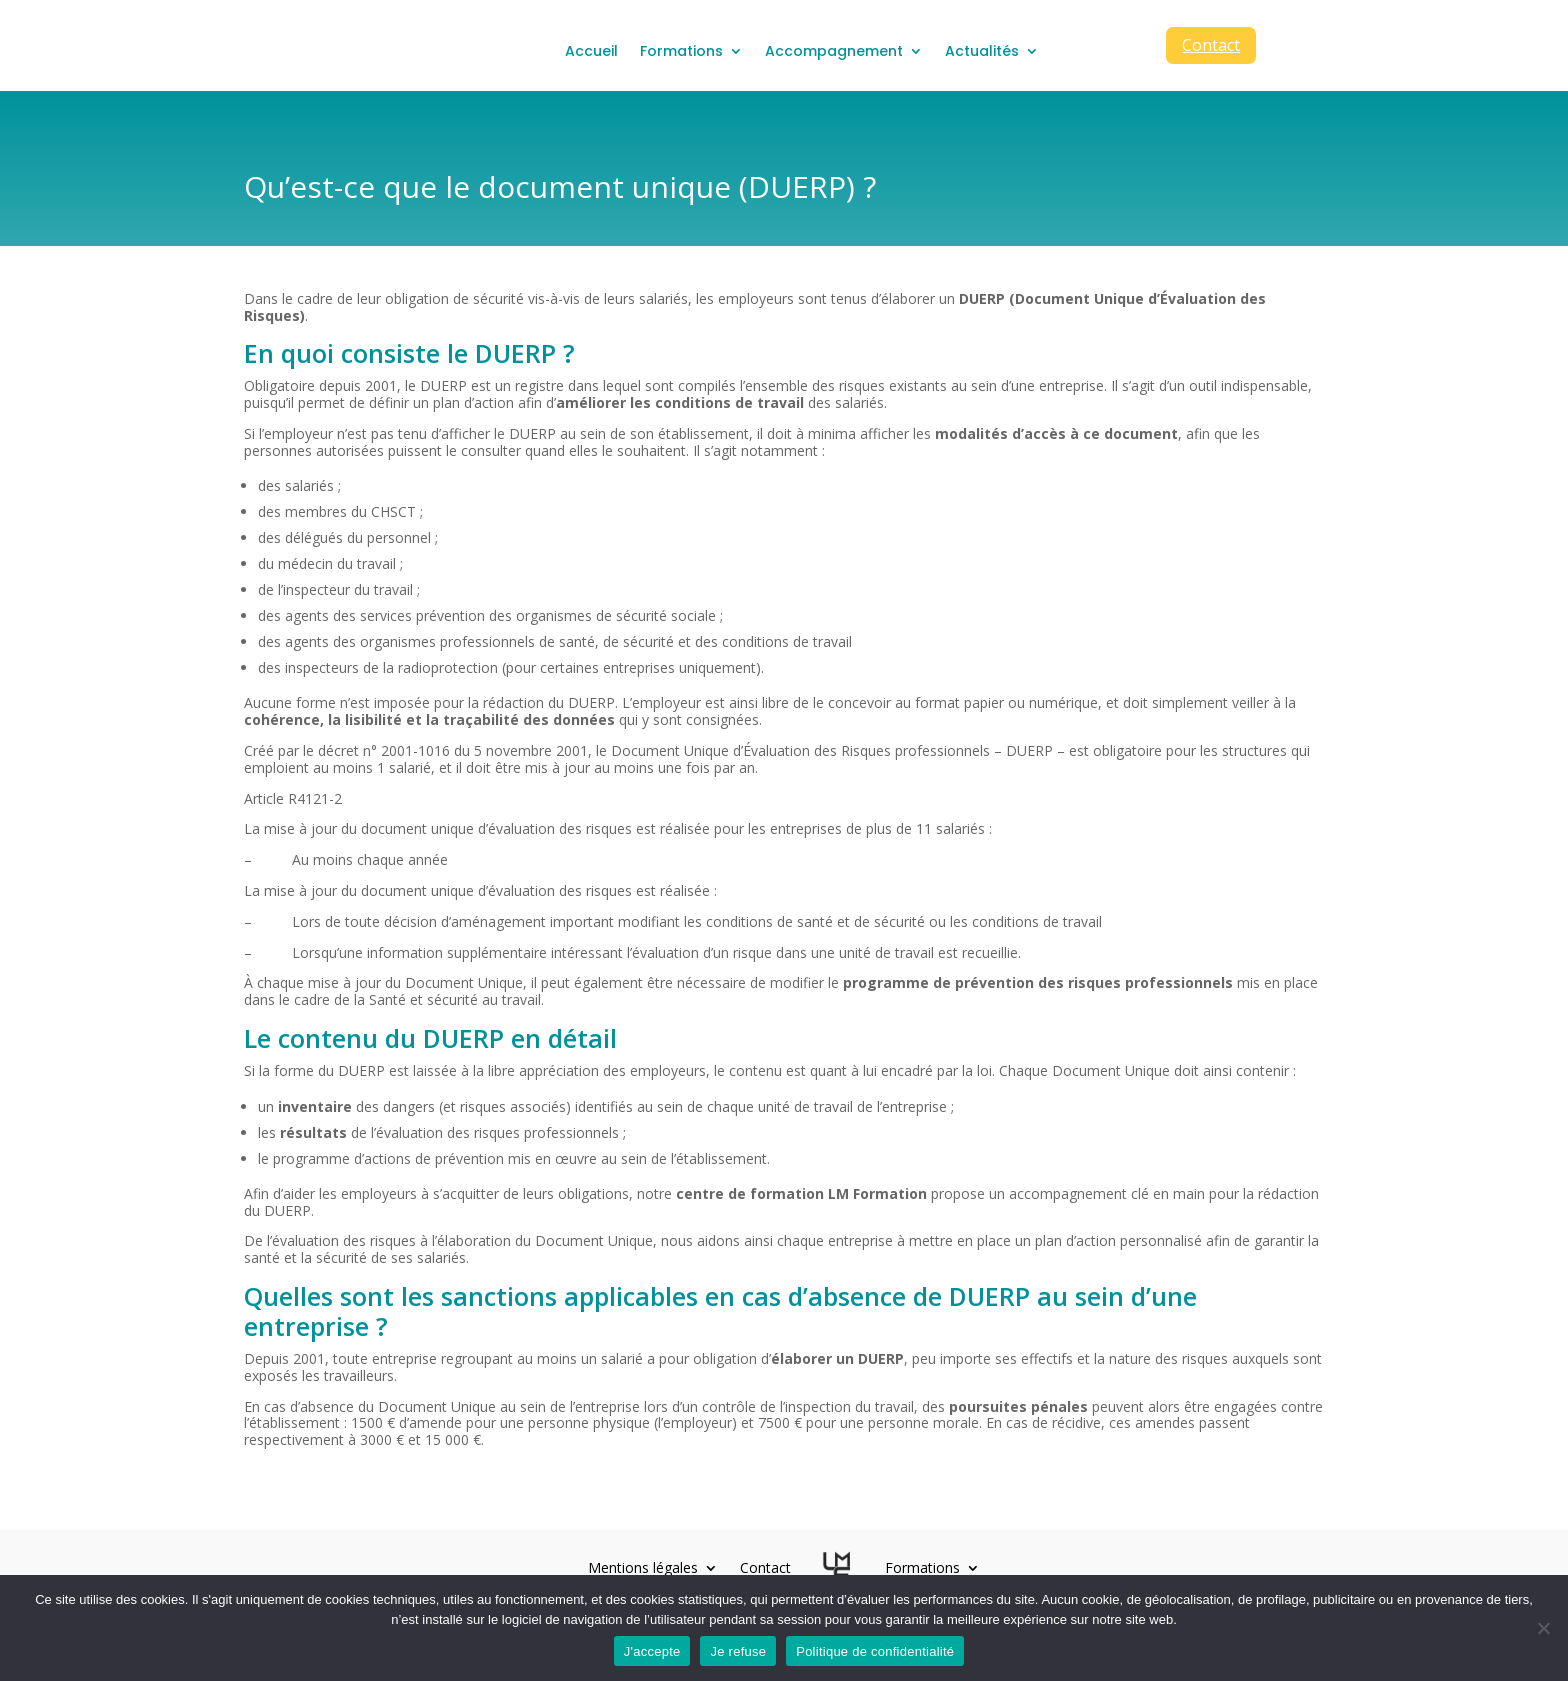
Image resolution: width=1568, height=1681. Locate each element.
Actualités (982, 51)
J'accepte (652, 1651)
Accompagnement (834, 51)
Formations (681, 51)
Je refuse (738, 1651)
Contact (1211, 45)
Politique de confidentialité (875, 1651)
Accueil (591, 51)
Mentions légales (643, 1570)
